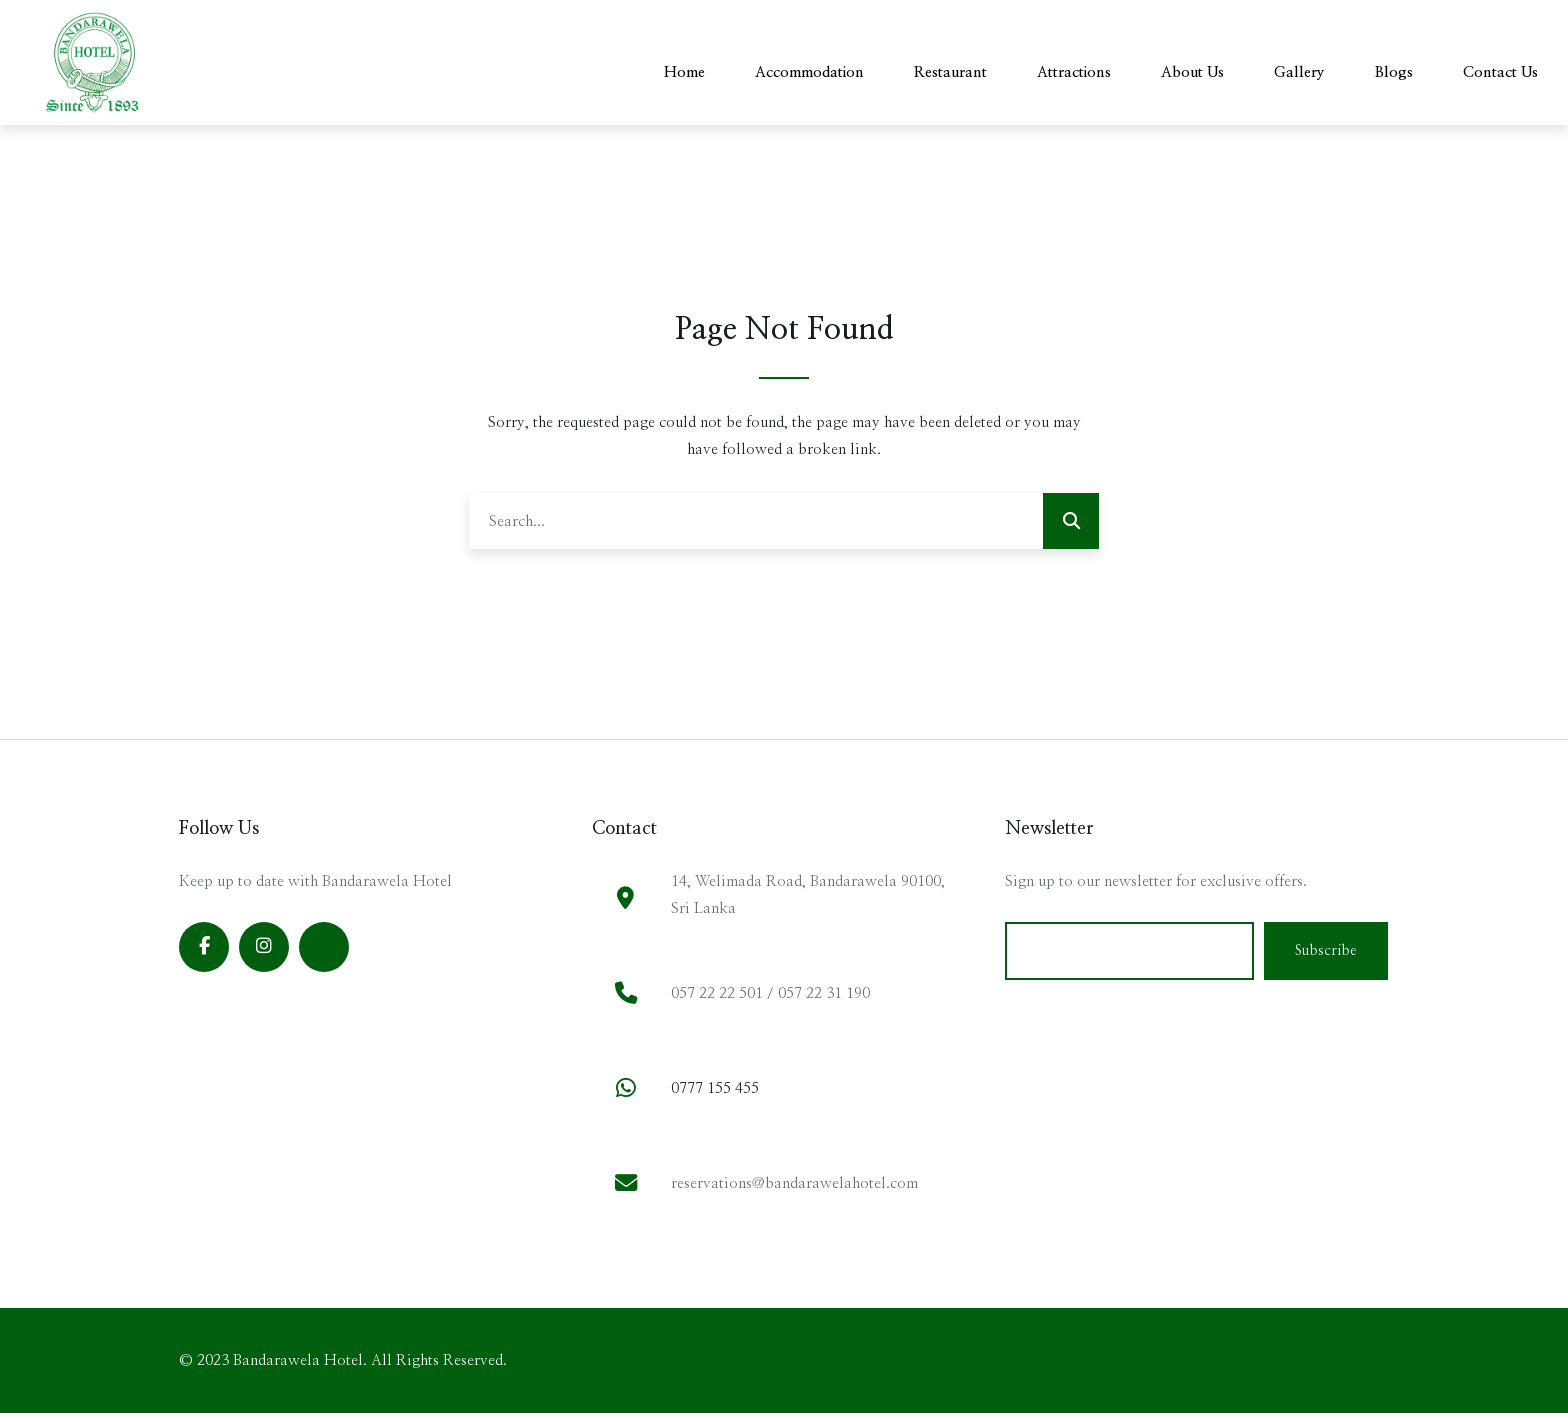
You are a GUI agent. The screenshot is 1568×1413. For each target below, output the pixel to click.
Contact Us (1500, 72)
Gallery (1299, 72)
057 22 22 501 (717, 993)
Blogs (1394, 72)
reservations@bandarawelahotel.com (794, 1183)
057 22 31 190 (824, 993)
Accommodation (809, 72)
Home (684, 72)
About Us (1192, 72)
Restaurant (950, 72)
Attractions (1074, 72)
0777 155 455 (715, 1088)
